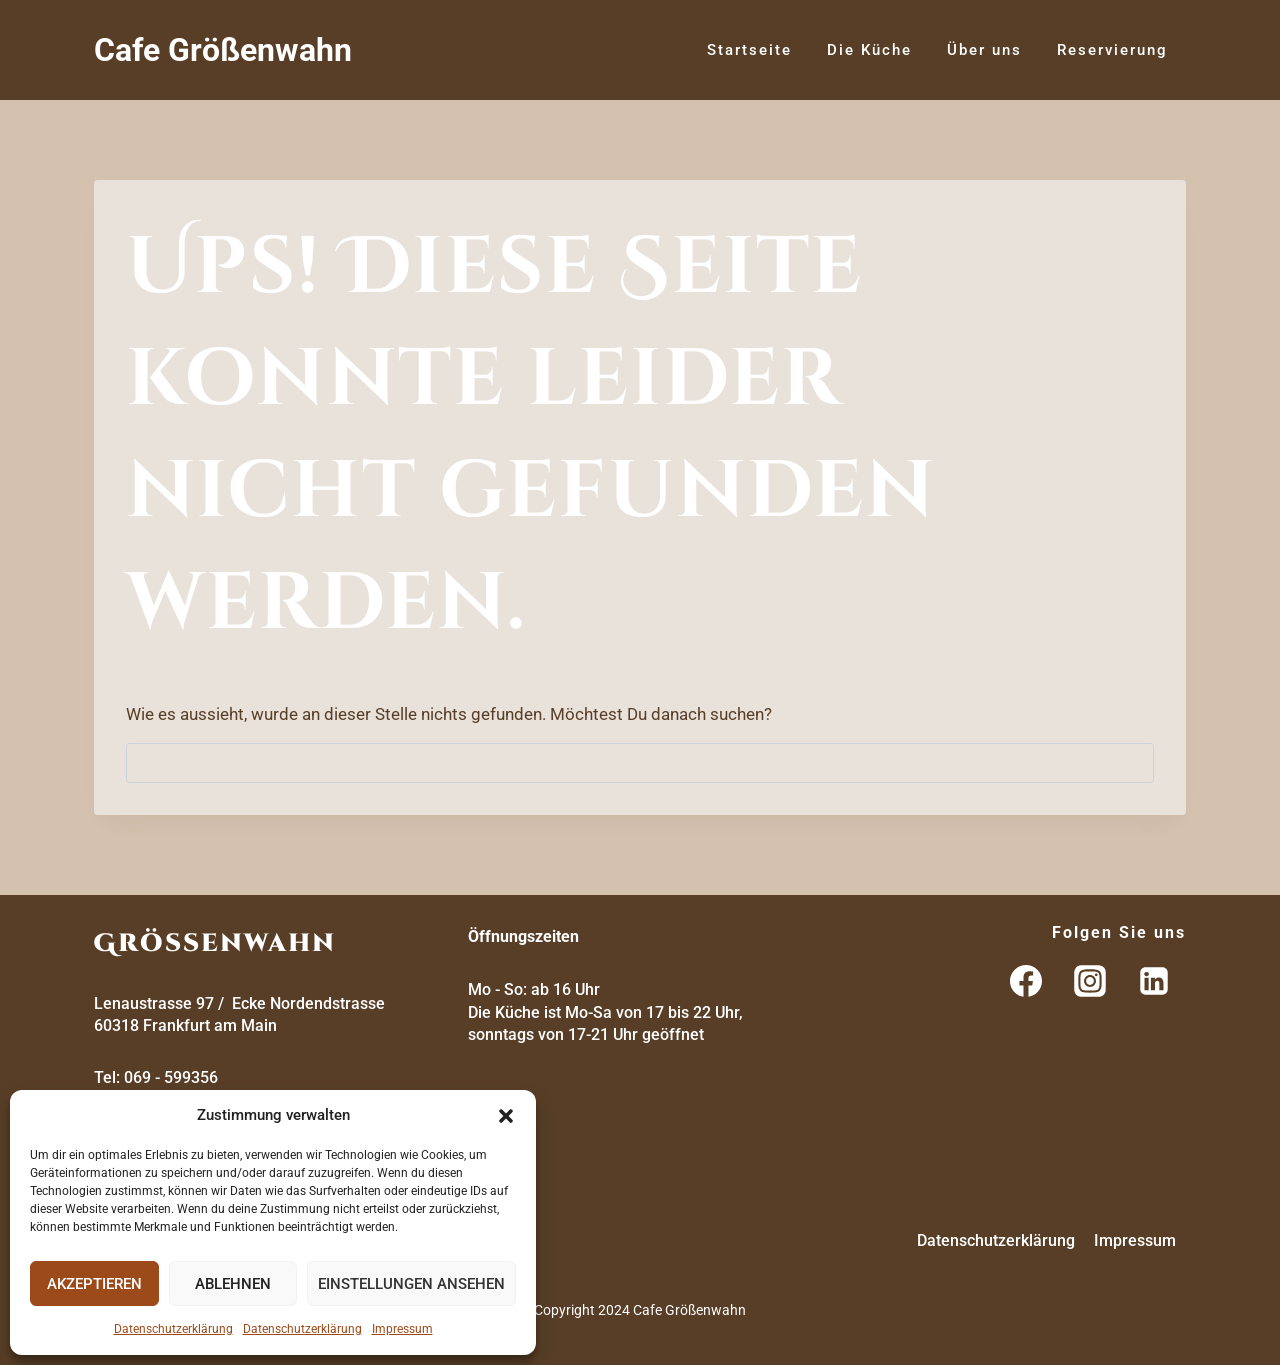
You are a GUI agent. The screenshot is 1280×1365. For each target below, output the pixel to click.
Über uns (984, 50)
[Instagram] (1090, 981)
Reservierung (1112, 50)
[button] (506, 1116)
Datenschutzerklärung (173, 1329)
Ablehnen (233, 1284)
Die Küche (869, 50)
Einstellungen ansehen (411, 1284)
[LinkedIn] (1154, 981)
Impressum (402, 1329)
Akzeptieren (94, 1284)
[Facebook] (1026, 981)
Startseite (749, 50)
